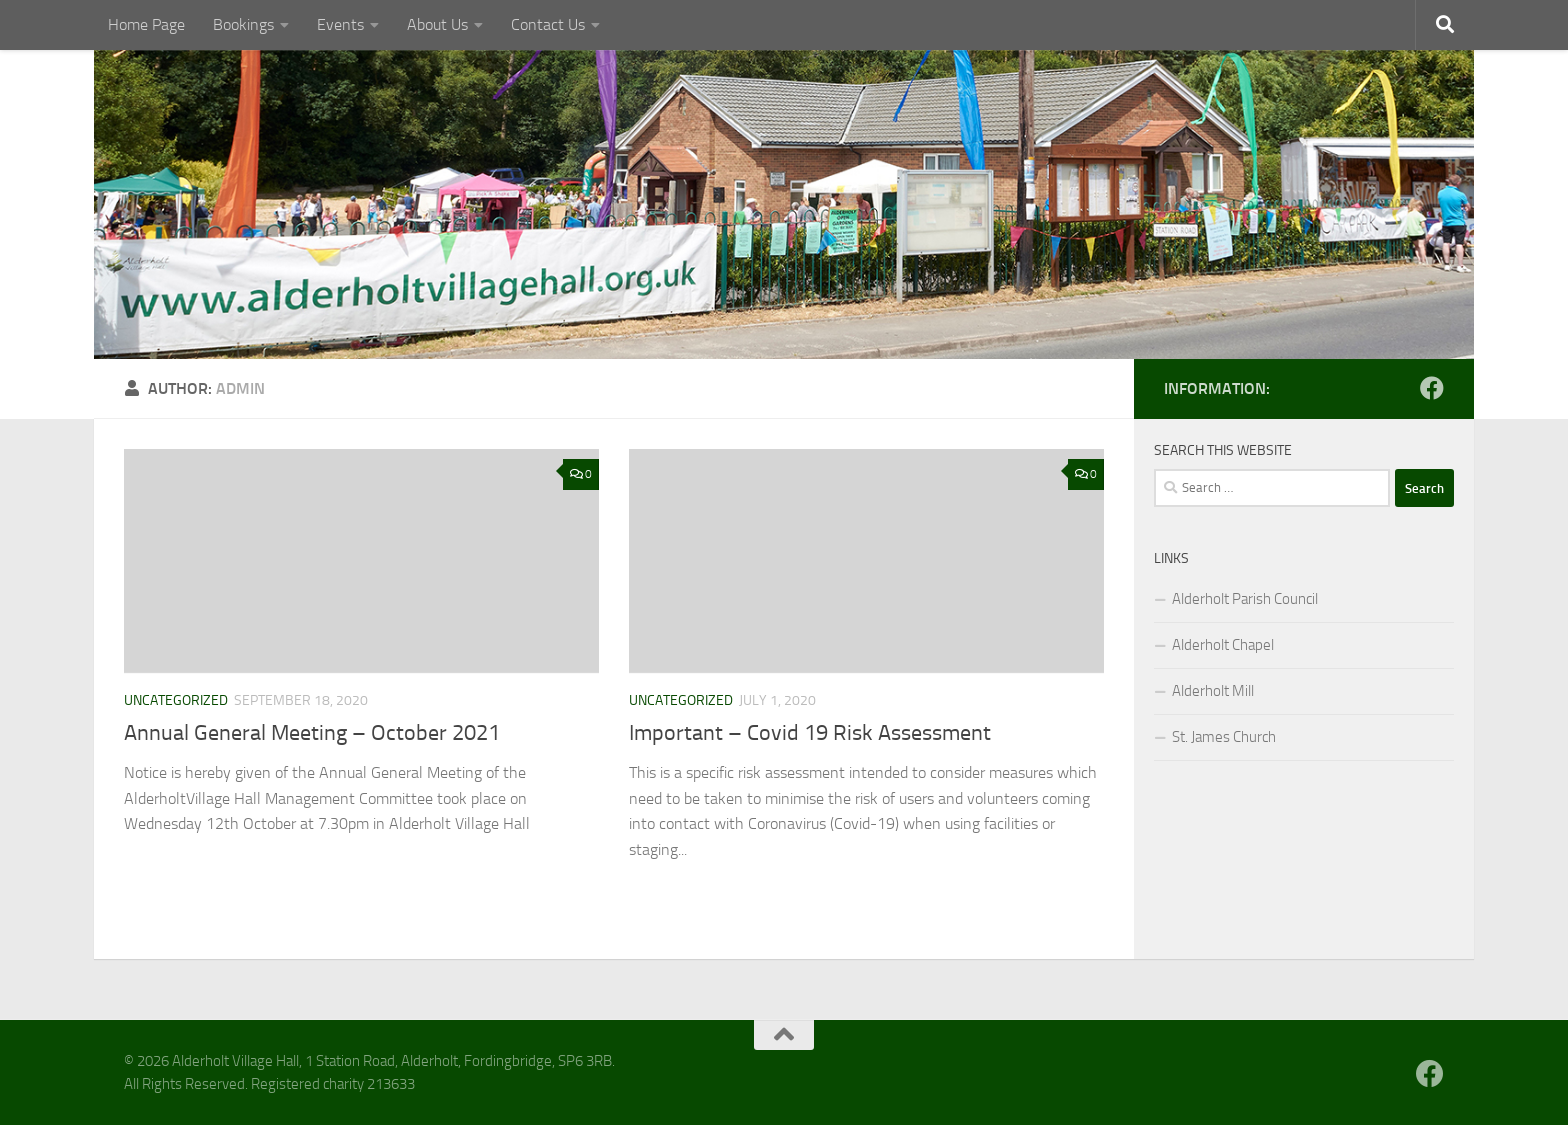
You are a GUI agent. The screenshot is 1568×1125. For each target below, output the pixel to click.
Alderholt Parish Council (1245, 599)
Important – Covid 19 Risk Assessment (810, 733)
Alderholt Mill (1213, 691)
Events (340, 24)
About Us (437, 24)
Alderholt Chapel (1223, 645)
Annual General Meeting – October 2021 (312, 733)
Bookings (243, 24)
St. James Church (1224, 737)
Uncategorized (176, 700)
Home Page (146, 24)
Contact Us (548, 24)
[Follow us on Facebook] (1432, 388)
